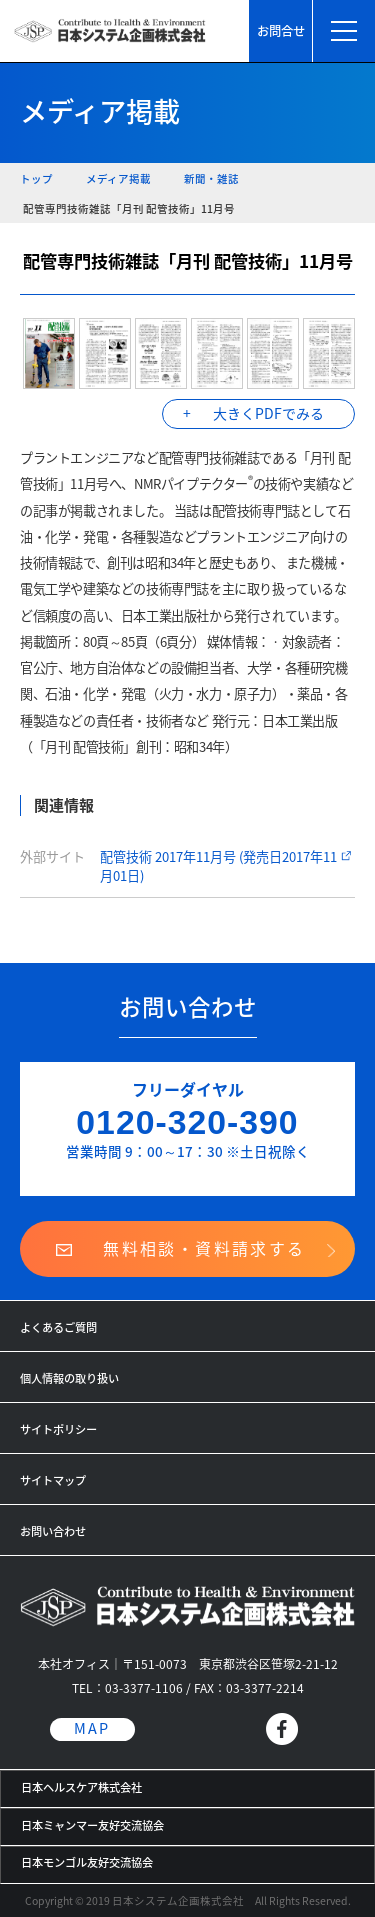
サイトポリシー (58, 1429)
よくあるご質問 (58, 1327)
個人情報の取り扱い (69, 1378)
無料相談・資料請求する (204, 1248)
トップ (36, 178)
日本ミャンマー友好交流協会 (92, 1825)
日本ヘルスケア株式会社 (81, 1787)
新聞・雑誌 (211, 178)
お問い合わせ (53, 1531)
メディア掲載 (118, 178)
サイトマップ (53, 1480)
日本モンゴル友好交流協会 (87, 1862)
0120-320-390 (187, 1122)
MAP (92, 1728)
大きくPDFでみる (268, 413)
